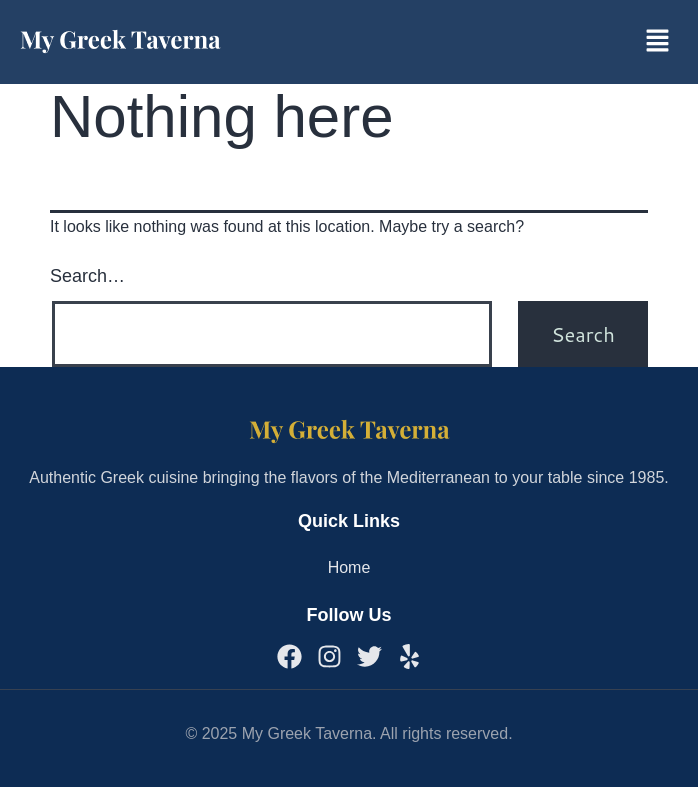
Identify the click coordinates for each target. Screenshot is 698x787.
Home (349, 567)
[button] (658, 42)
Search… (87, 276)
